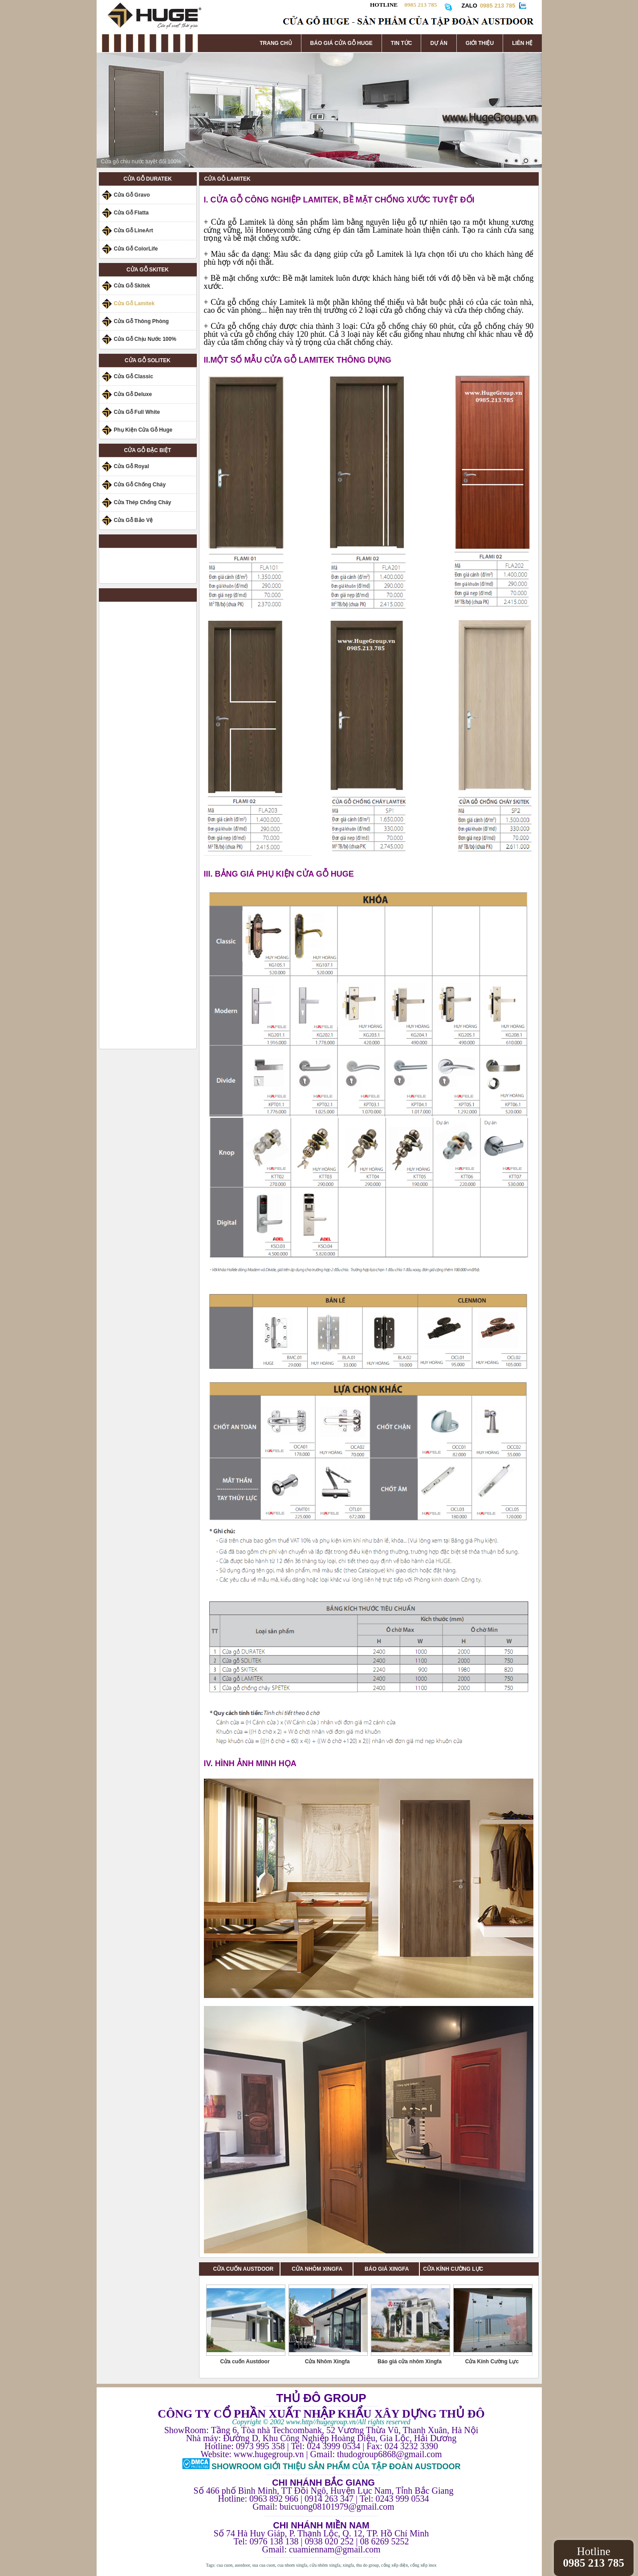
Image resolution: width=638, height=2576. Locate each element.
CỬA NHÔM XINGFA (322, 2269)
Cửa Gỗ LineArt (133, 230)
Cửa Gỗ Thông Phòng (141, 321)
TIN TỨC (401, 43)
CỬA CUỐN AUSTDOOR (243, 2269)
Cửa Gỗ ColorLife (136, 249)
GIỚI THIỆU (480, 43)
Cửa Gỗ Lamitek (134, 303)
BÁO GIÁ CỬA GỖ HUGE (341, 43)
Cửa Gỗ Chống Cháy (140, 484)
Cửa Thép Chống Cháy (142, 502)
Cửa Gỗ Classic (133, 376)
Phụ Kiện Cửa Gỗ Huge (143, 430)
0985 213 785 (498, 5)
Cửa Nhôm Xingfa (327, 2361)
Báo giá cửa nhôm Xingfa (410, 2361)
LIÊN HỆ (522, 43)
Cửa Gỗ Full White (137, 412)
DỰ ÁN (438, 43)
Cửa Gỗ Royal (131, 466)
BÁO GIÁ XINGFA (389, 2269)
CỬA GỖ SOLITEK (148, 360)
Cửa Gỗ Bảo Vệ (133, 520)
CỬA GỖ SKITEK (147, 270)
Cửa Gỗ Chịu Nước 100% (145, 339)
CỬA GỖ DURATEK (147, 179)
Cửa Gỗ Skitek (132, 286)
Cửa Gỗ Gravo (132, 195)
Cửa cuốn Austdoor (244, 2361)
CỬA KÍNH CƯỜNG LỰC (453, 2269)
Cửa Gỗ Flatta (131, 213)
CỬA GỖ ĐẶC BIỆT (147, 450)
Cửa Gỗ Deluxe (133, 394)
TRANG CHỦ (276, 43)
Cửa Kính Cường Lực (492, 2361)
